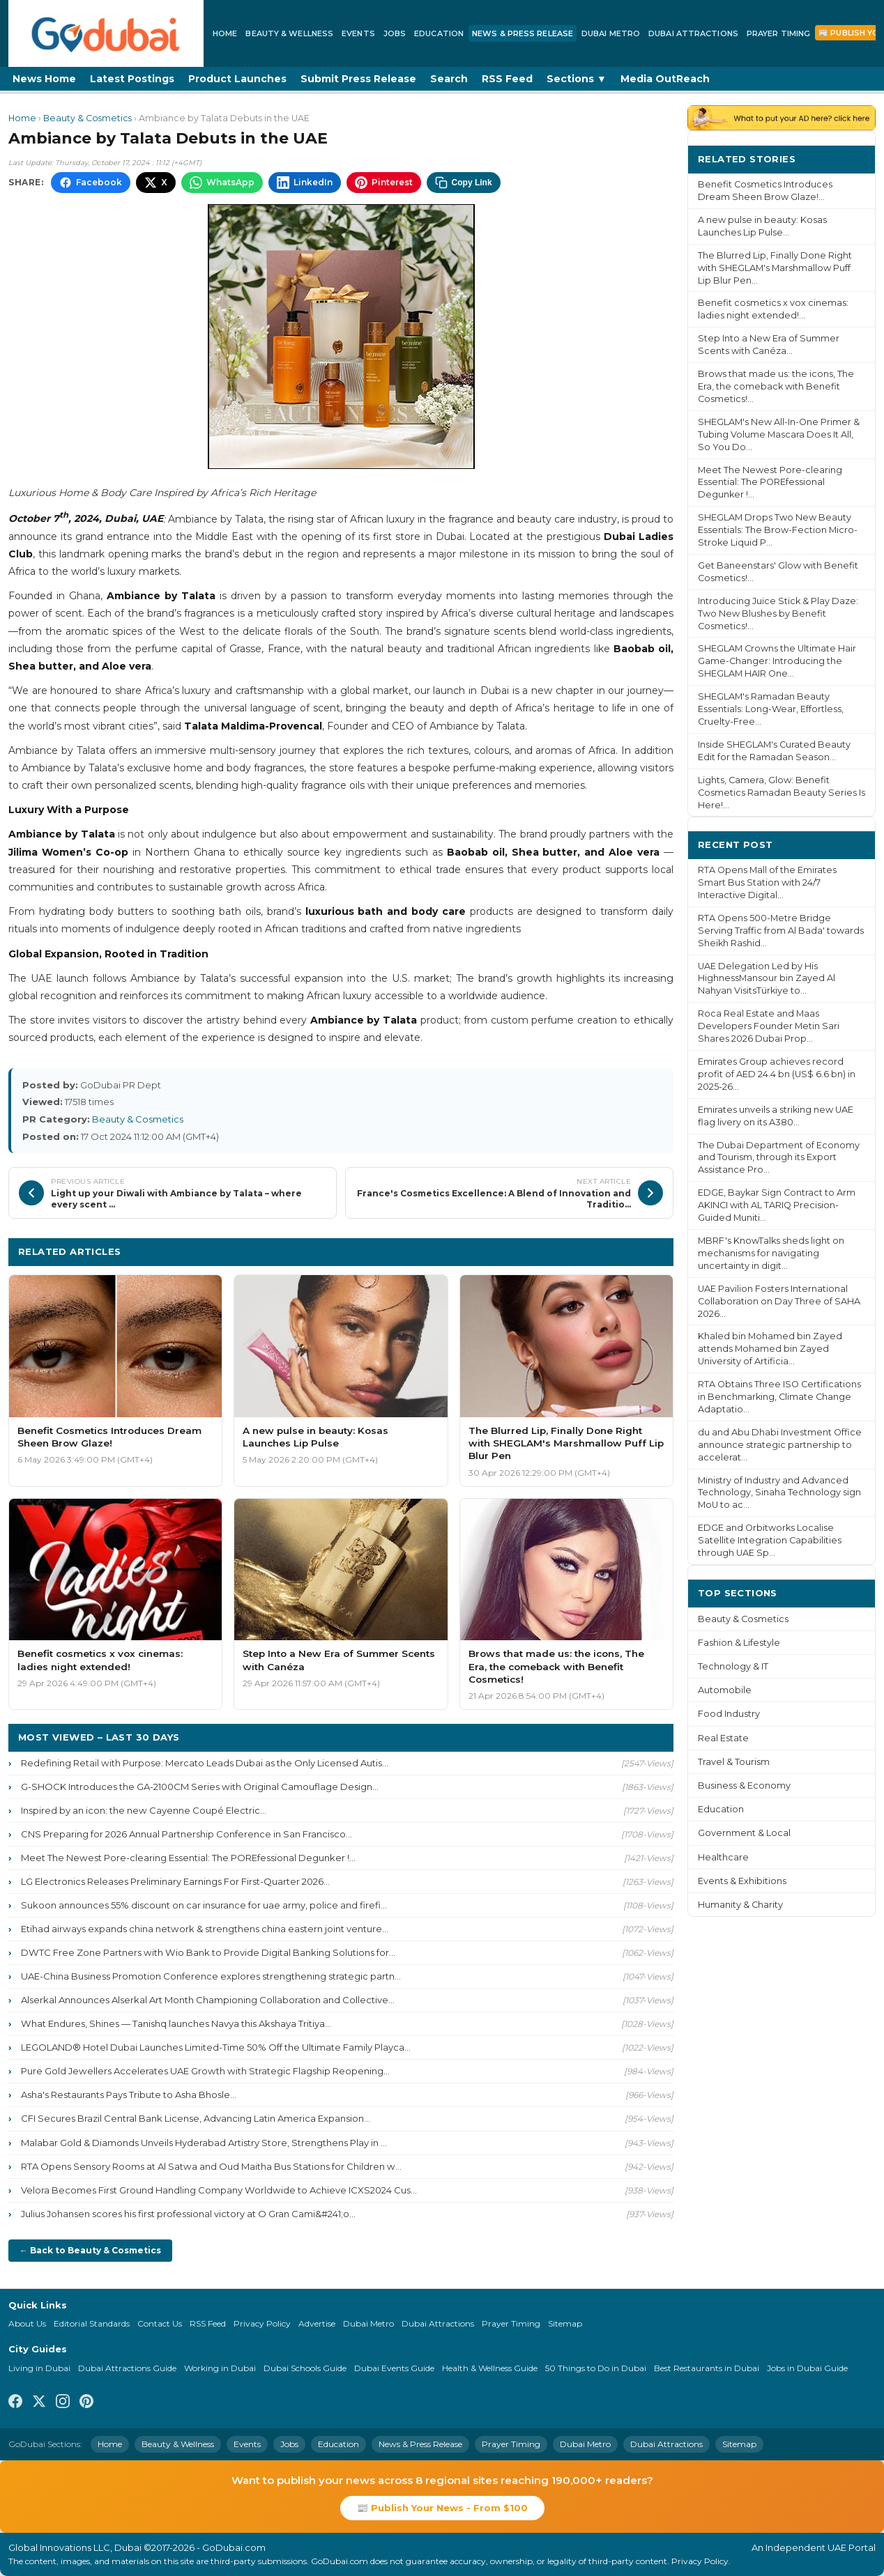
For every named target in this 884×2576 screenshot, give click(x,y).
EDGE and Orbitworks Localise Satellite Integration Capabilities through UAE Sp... (769, 1540)
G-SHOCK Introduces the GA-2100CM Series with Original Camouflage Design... (200, 1786)
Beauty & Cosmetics (87, 118)
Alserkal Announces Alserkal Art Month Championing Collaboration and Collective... (208, 1999)
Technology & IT (733, 1666)
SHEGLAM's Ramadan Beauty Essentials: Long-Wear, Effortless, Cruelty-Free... (771, 709)
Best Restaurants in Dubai (706, 2368)
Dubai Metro (610, 33)
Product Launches (237, 78)
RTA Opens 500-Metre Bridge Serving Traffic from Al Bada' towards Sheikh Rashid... (781, 930)
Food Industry (729, 1714)
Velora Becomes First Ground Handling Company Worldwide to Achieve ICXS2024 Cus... (219, 2190)
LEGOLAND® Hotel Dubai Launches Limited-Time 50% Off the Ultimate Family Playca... (216, 2047)
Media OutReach (665, 78)
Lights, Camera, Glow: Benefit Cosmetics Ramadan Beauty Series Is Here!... (781, 792)
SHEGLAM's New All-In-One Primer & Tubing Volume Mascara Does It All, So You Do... (779, 434)
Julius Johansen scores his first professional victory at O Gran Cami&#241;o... (188, 2213)
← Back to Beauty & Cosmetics (90, 2250)
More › (848, 158)
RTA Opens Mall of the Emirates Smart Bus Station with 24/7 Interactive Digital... (767, 882)
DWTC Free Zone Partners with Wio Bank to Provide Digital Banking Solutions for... (208, 1952)
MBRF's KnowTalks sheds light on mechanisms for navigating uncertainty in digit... (771, 1253)
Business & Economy (744, 1785)
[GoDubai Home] (106, 33)
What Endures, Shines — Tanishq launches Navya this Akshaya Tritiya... (176, 2023)
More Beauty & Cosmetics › (596, 1251)
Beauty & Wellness (289, 33)
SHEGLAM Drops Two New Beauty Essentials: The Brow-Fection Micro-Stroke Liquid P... (778, 530)
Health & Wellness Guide (490, 2368)
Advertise (316, 2323)
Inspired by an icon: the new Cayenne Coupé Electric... (143, 1810)
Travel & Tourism (734, 1762)
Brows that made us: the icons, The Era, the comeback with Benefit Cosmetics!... (776, 386)
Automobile (725, 1690)
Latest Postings (132, 78)
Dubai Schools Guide (305, 2368)
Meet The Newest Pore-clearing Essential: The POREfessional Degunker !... (188, 1857)
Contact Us (159, 2323)
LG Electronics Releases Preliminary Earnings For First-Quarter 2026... (175, 1881)
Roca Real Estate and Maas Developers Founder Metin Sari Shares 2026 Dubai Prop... (768, 1026)
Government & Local (744, 1833)
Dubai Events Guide (394, 2368)
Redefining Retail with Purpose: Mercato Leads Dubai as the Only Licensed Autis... (204, 1762)
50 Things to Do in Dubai (595, 2368)
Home (225, 33)
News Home (44, 78)
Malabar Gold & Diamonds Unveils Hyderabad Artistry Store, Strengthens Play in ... (204, 2142)
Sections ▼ (577, 78)
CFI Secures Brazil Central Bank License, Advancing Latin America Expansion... (195, 2118)
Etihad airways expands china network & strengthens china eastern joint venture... (204, 1928)
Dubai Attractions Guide (127, 2368)
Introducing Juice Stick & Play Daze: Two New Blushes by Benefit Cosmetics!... (778, 613)
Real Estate (723, 1738)
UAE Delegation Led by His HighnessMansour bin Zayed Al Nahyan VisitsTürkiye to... (766, 978)
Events (358, 33)
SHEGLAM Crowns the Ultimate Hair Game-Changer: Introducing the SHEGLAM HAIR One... (777, 661)
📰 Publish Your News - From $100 (442, 2507)
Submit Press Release (358, 78)
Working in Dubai (220, 2368)
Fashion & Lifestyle (739, 1642)
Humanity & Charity (740, 1904)
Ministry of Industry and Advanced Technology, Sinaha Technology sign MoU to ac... (779, 1493)
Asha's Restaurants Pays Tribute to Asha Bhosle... (128, 2094)
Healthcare (723, 1857)
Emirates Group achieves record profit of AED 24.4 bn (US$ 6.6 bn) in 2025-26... (776, 1074)
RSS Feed (507, 78)
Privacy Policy (262, 2323)
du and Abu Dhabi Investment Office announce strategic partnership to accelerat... (780, 1445)
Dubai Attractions (693, 33)
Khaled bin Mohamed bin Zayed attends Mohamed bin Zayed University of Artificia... (770, 1348)
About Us (27, 2323)
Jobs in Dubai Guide (807, 2368)
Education (439, 33)
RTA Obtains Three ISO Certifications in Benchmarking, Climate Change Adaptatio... (779, 1396)
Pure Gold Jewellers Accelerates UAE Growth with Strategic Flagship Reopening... (205, 2070)
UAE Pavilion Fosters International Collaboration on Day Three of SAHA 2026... (779, 1301)
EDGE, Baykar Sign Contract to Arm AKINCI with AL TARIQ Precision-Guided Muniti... (776, 1205)
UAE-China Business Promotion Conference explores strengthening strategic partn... (211, 1976)
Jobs (394, 33)
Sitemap (565, 2323)
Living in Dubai (39, 2368)
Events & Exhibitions (742, 1881)
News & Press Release (522, 33)
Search (449, 78)
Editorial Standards (92, 2323)
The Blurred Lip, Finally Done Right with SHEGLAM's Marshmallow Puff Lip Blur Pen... (775, 268)
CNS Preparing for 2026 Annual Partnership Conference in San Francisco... (186, 1834)
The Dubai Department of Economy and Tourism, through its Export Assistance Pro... (779, 1157)
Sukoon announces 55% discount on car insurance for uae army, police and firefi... (204, 1905)
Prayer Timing (778, 33)
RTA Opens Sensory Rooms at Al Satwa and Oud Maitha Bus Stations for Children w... (211, 2166)
